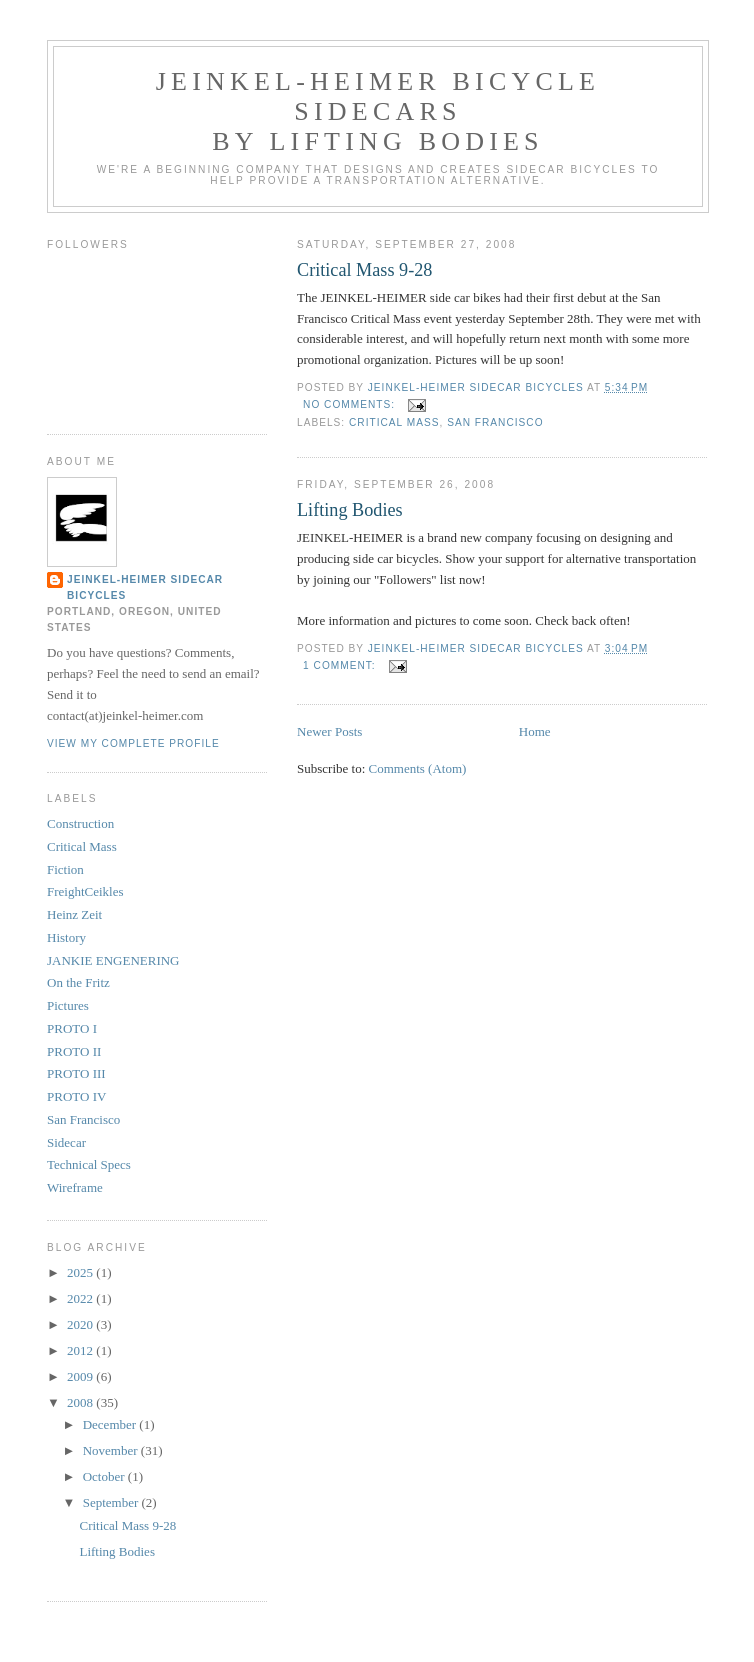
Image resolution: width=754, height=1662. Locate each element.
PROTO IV (76, 1096)
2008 (81, 1402)
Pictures (68, 1005)
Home (535, 731)
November (112, 1450)
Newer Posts (329, 731)
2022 (81, 1298)
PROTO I (72, 1028)
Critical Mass (394, 422)
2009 (81, 1376)
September (112, 1502)
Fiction (65, 869)
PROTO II (74, 1051)
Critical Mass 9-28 (364, 270)
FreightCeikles (85, 891)
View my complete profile (133, 743)
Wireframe (75, 1187)
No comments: (351, 404)
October (105, 1476)
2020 (81, 1324)
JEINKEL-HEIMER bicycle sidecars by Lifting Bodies (378, 111)
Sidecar (66, 1142)
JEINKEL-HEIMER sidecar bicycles (145, 587)
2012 (81, 1350)
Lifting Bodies (350, 510)
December (111, 1424)
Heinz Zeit (74, 914)
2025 (81, 1272)
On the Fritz (78, 982)
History (66, 937)
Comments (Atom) (418, 768)
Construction (80, 823)
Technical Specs (89, 1164)
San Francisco (495, 422)
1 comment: (341, 665)
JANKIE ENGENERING (113, 960)
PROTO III (76, 1073)
